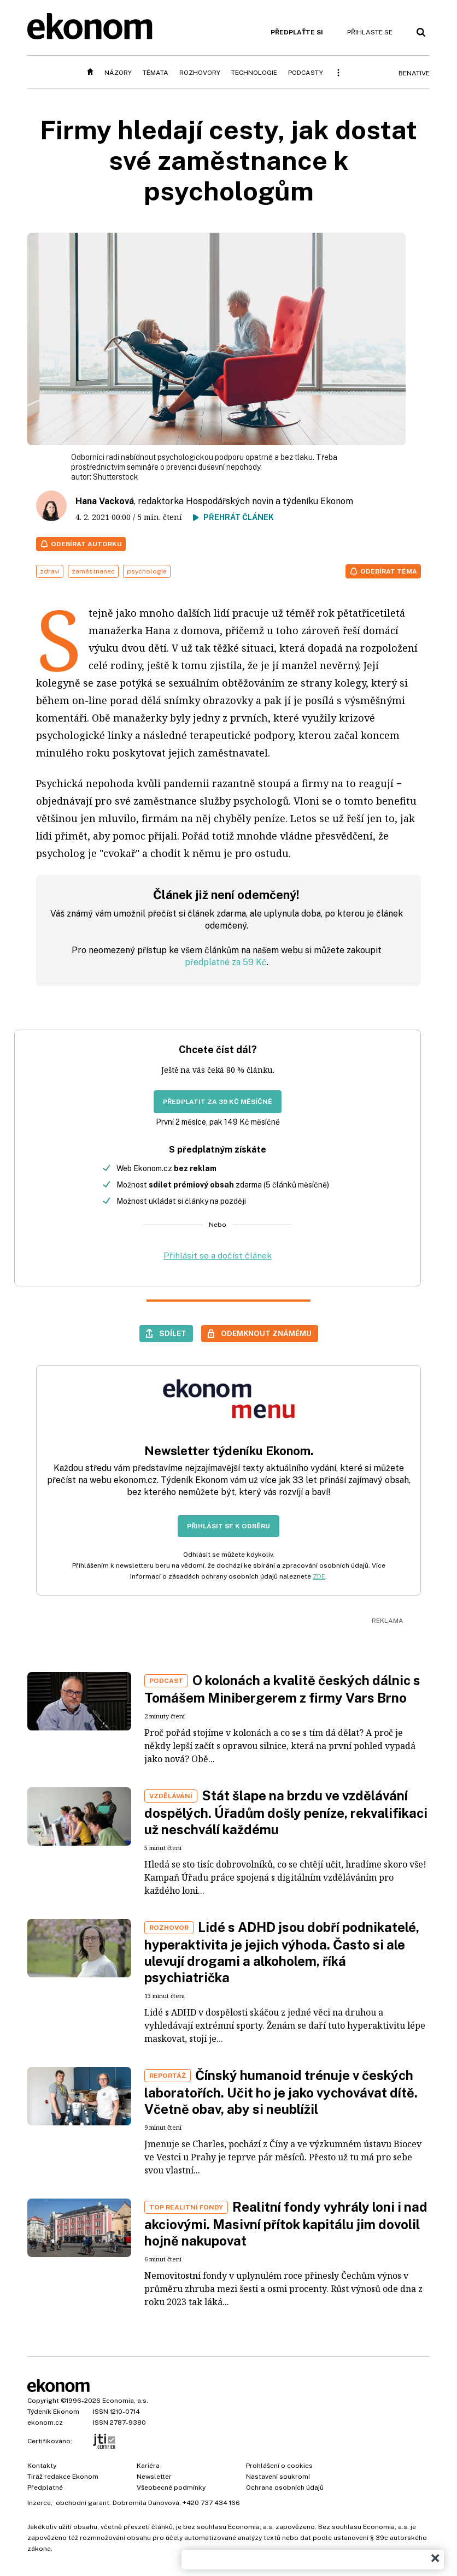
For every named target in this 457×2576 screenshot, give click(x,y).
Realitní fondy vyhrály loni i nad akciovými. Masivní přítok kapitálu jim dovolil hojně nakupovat (285, 2223)
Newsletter (154, 2476)
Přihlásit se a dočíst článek (217, 1255)
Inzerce (39, 2503)
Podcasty (305, 72)
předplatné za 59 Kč (226, 962)
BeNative (414, 73)
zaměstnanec (93, 571)
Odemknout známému (266, 1333)
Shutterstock (115, 476)
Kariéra (148, 2465)
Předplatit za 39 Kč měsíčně (217, 1102)
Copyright (43, 2400)
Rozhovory (199, 72)
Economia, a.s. (125, 2400)
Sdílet (172, 1333)
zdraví (50, 571)
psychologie (147, 571)
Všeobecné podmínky (171, 2487)
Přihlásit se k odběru (228, 1526)
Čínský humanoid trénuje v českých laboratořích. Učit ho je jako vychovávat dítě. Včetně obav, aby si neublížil (281, 2092)
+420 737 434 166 (211, 2503)
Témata (155, 72)
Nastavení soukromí (278, 2476)
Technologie (254, 72)
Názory (118, 72)
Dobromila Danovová (146, 2503)
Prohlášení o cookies (279, 2465)
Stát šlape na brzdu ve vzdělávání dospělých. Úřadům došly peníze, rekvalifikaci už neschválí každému (285, 1812)
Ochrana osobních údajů (285, 2487)
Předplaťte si (297, 32)
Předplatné (45, 2487)
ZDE (319, 1576)
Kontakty (41, 2465)
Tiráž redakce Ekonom (62, 2476)
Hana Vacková (104, 501)
